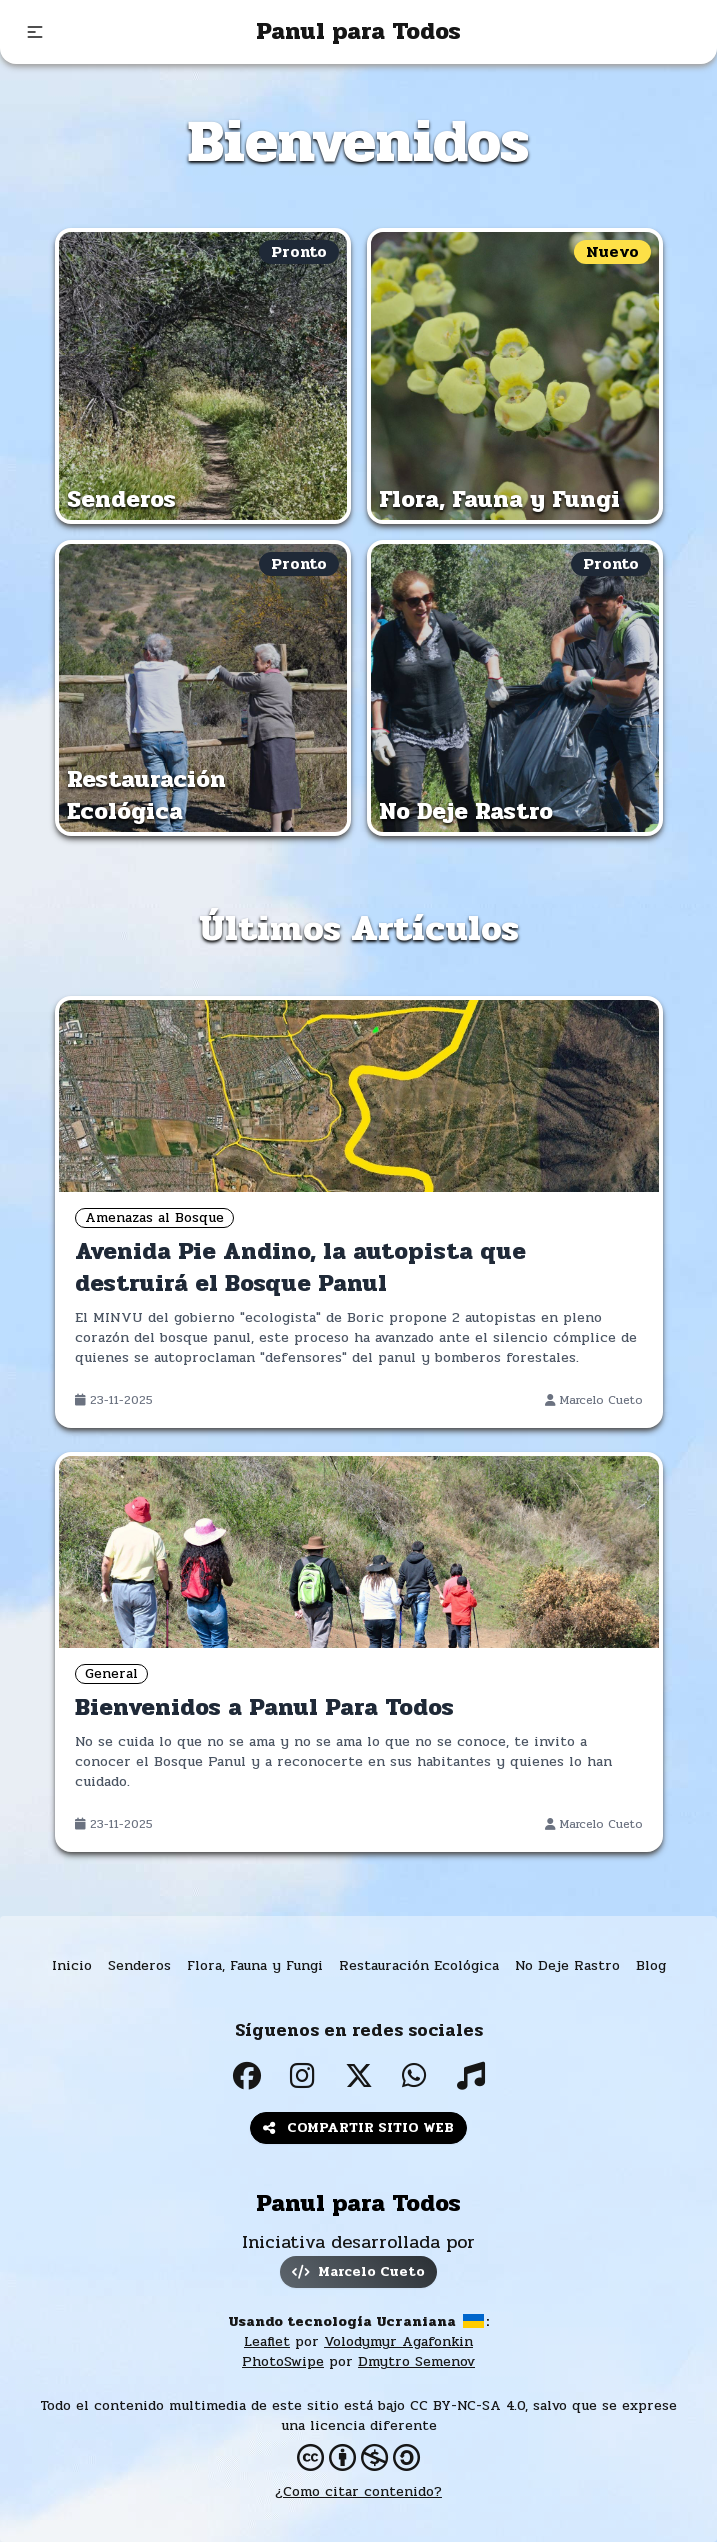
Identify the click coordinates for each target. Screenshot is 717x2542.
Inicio (72, 1966)
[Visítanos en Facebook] (247, 2076)
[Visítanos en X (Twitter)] (359, 2076)
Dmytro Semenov (416, 2361)
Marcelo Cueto (358, 2271)
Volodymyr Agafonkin (398, 2341)
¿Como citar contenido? (358, 2492)
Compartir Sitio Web (358, 2127)
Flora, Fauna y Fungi (255, 1966)
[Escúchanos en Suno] (471, 2076)
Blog (651, 1966)
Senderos (139, 1966)
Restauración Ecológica (419, 1966)
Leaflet (267, 2341)
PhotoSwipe (283, 2361)
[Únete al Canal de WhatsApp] (415, 2076)
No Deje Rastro (567, 1966)
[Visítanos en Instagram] (303, 2076)
